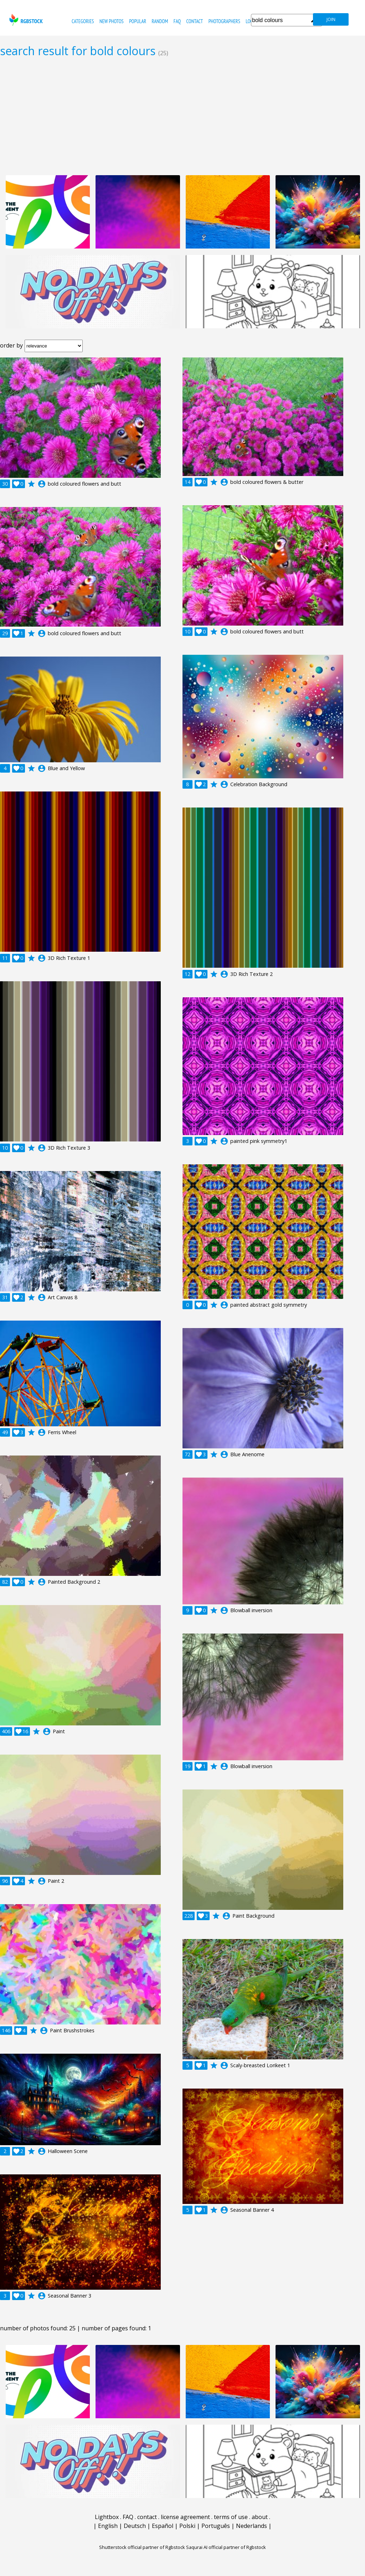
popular (137, 21)
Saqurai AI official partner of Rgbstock (226, 2547)
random (160, 21)
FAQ (177, 21)
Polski (187, 2526)
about (260, 2517)
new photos (111, 21)
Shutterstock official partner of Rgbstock (142, 2547)
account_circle (41, 484)
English (108, 2526)
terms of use (231, 2517)
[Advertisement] (182, 116)
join (331, 19)
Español (162, 2526)
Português (215, 2526)
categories (83, 21)
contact (194, 21)
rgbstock (25, 19)
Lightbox (107, 2517)
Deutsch (135, 2526)
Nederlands (251, 2526)
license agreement (185, 2517)
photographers (224, 21)
